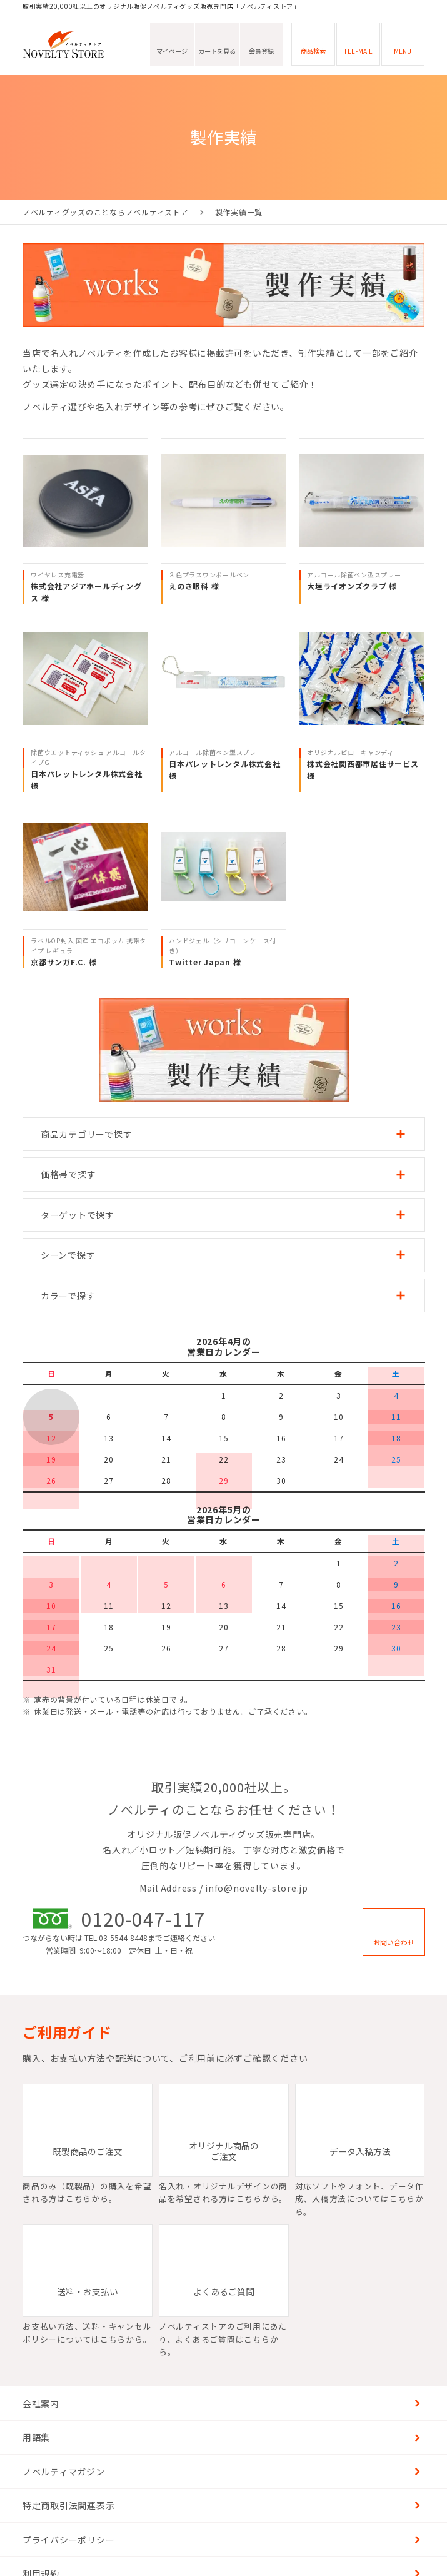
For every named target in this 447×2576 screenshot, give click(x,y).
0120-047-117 (143, 1918)
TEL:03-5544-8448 (116, 1937)
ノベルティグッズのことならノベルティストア (106, 211)
